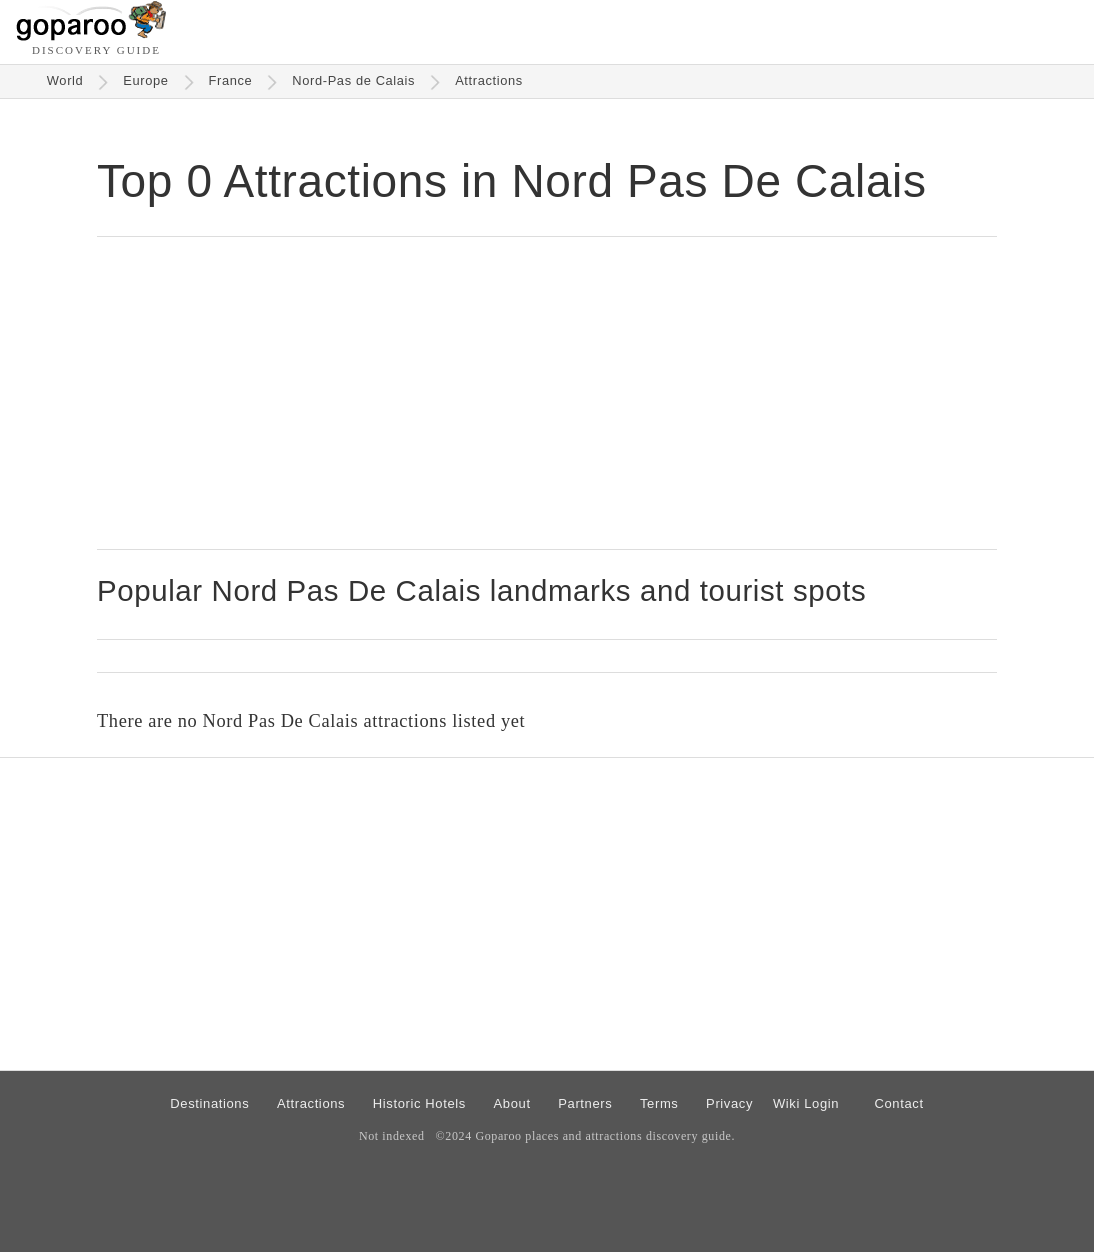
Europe (145, 80)
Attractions (489, 80)
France (231, 80)
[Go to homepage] (91, 35)
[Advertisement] (547, 393)
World (65, 80)
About (512, 1103)
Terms (659, 1103)
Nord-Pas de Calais (353, 80)
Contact (898, 1103)
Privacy (729, 1103)
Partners (585, 1103)
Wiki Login (806, 1103)
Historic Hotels (419, 1103)
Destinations (209, 1103)
